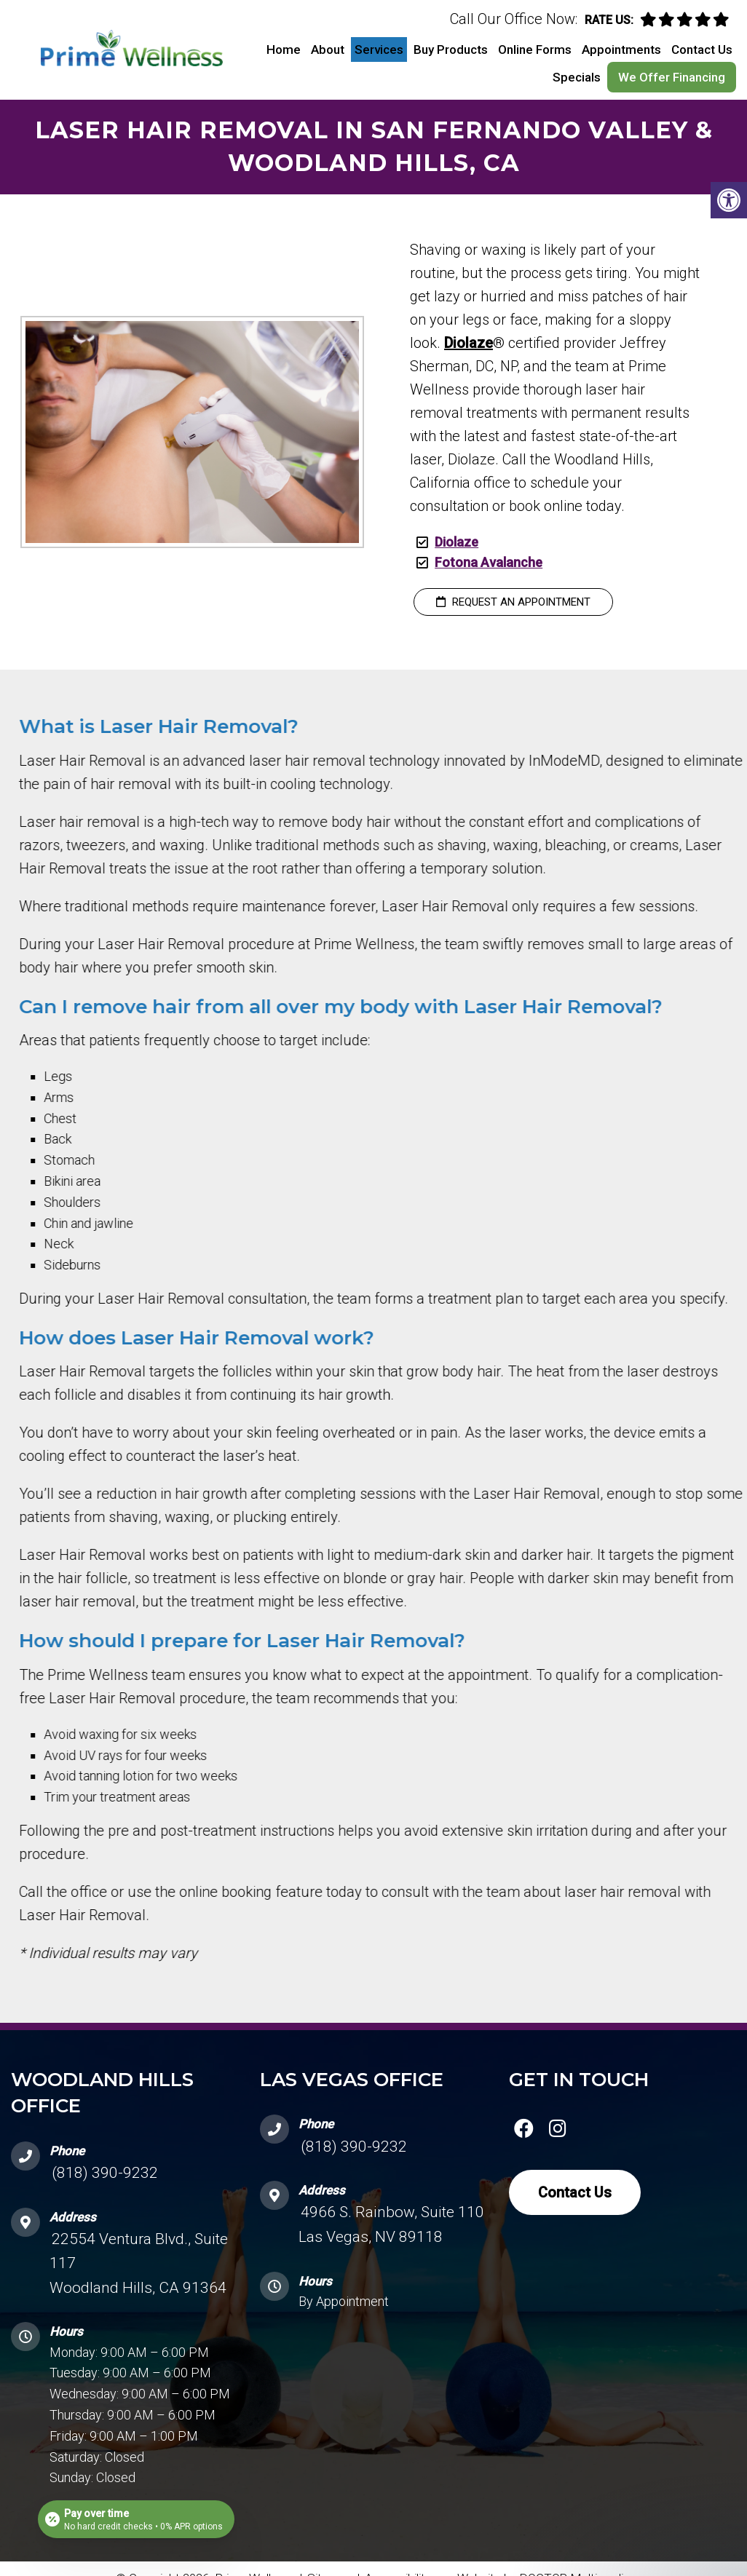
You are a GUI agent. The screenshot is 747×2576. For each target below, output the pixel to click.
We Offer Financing (671, 77)
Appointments (621, 49)
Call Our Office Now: (513, 19)
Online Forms (535, 49)
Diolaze (468, 343)
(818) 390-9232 (105, 2172)
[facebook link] (523, 2131)
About (327, 49)
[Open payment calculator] (136, 2519)
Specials (577, 77)
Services (379, 49)
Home (283, 49)
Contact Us (701, 49)
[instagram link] (557, 2131)
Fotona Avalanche (488, 562)
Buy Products (451, 49)
